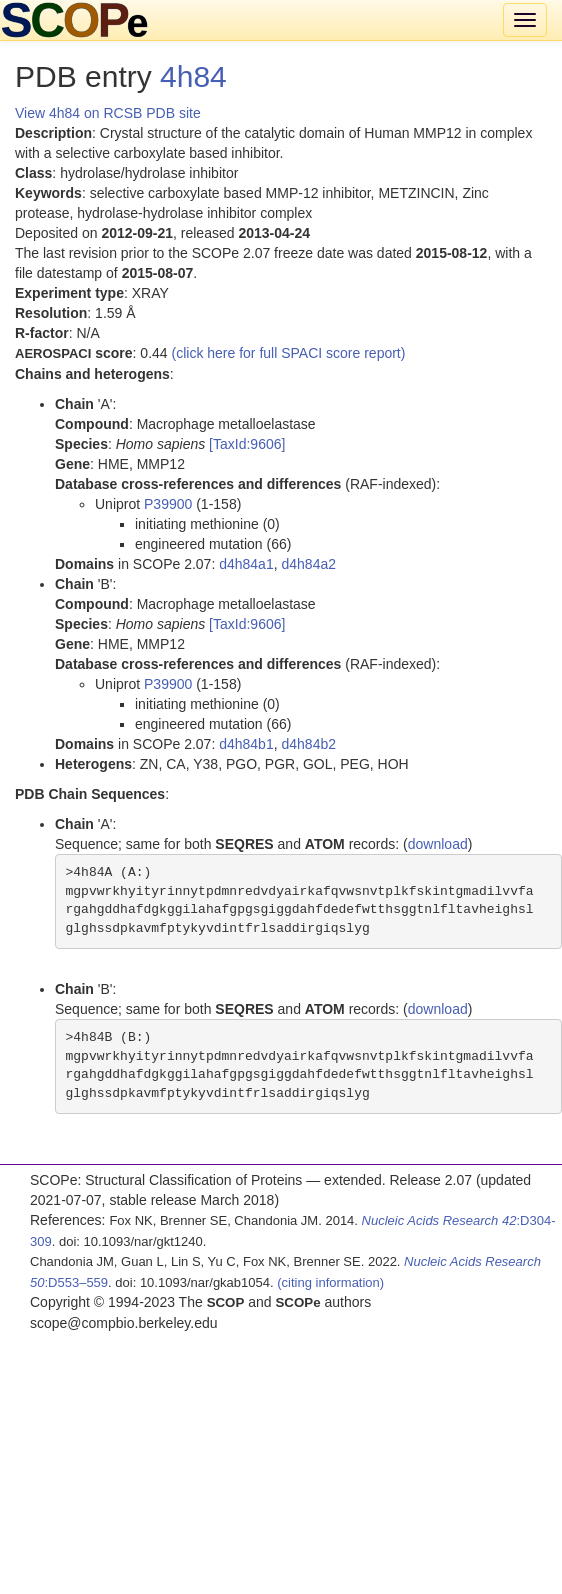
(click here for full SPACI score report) (289, 353)
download (438, 844)
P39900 (168, 504)
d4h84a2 (308, 564)
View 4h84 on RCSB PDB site (108, 113)
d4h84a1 (246, 564)
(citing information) (330, 1282)
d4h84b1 (246, 744)
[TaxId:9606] (247, 444)
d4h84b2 (308, 744)
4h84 (193, 76)
